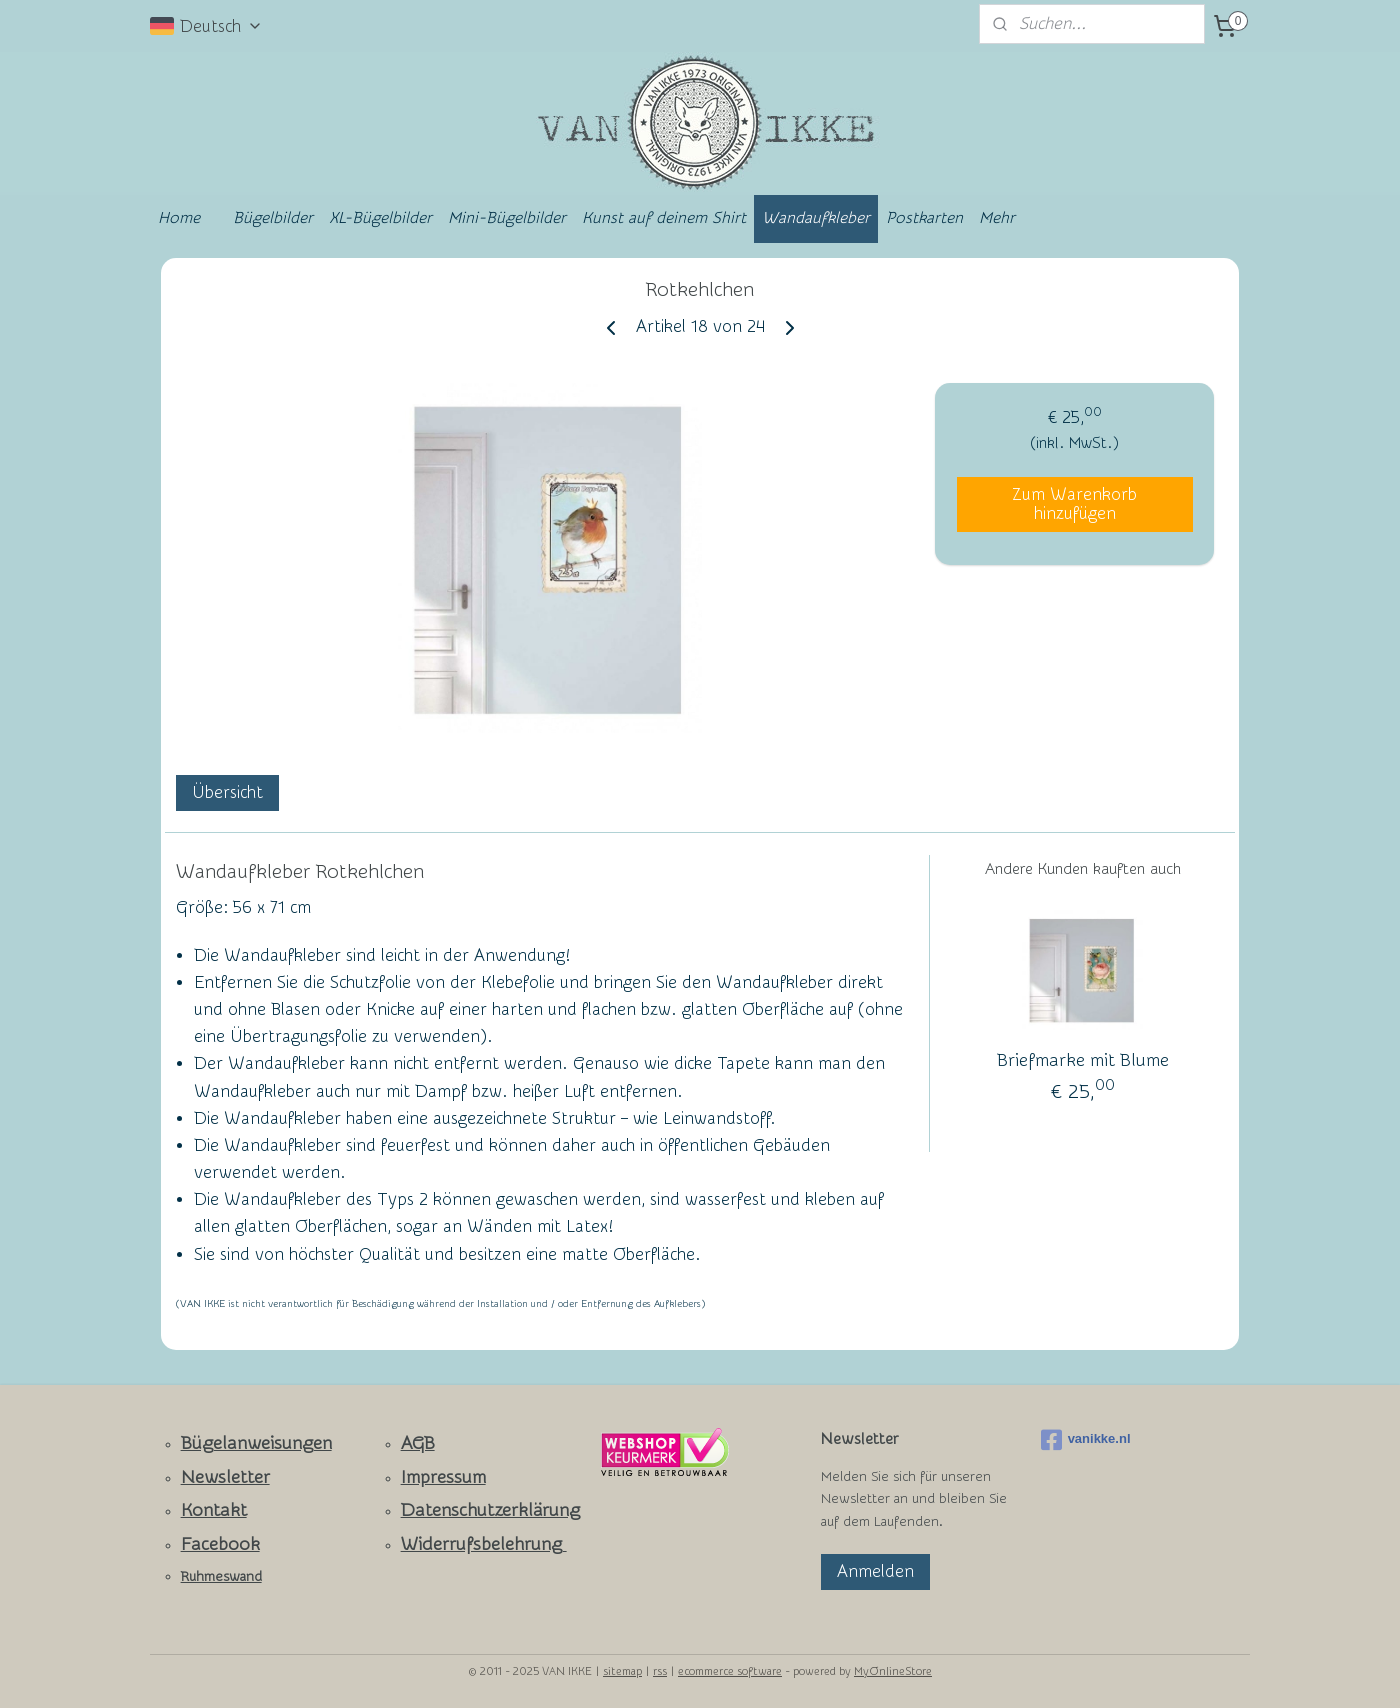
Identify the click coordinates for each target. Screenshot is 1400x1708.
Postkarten (924, 218)
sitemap (622, 1671)
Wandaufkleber (816, 218)
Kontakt (214, 1510)
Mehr (997, 218)
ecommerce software (730, 1671)
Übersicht (227, 792)
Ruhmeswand (221, 1577)
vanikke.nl (1086, 1440)
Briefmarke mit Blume (1083, 1060)
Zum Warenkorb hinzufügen (1074, 504)
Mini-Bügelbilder (507, 218)
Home (179, 218)
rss (660, 1671)
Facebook (220, 1544)
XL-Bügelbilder (380, 218)
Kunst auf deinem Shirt (664, 218)
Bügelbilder (273, 218)
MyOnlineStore (893, 1671)
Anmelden (875, 1571)
